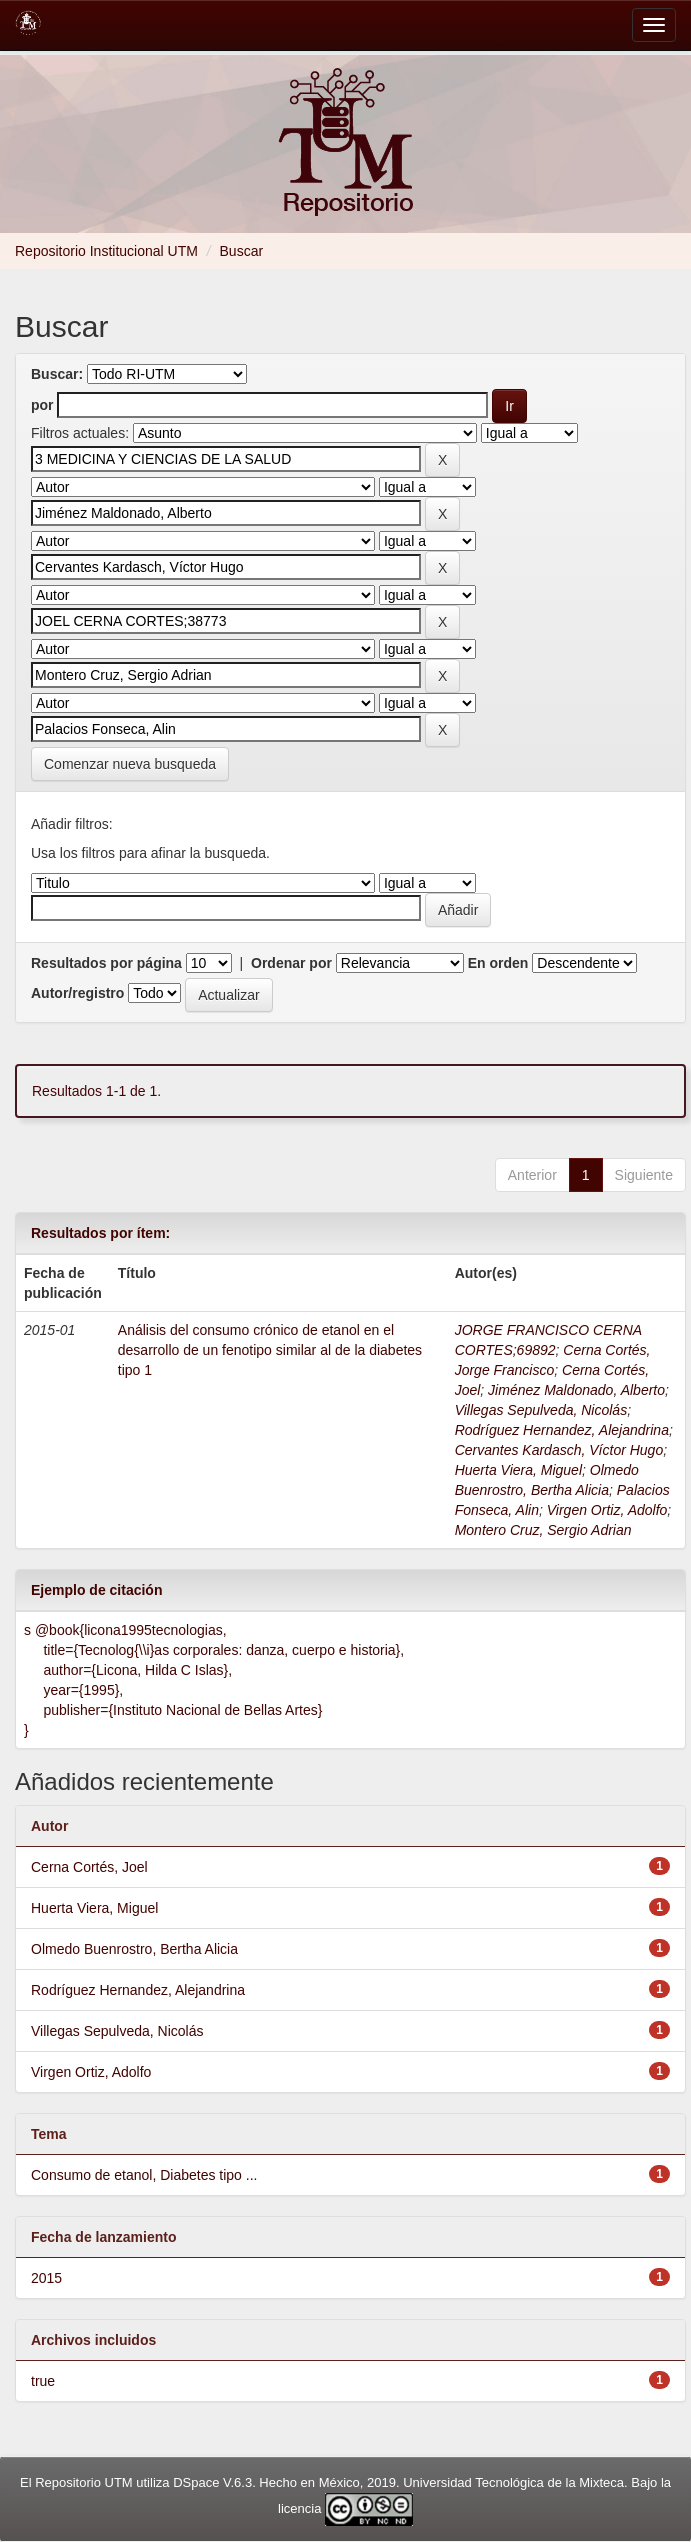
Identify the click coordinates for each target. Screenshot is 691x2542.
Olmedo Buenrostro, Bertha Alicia (134, 1949)
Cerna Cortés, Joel (89, 1867)
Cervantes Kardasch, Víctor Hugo (559, 1450)
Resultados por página (106, 963)
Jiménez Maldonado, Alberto (576, 1390)
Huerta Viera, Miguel (518, 1470)
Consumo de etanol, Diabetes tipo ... (144, 2175)
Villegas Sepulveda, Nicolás (541, 1410)
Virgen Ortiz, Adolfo (607, 1510)
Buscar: (57, 374)
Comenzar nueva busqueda (130, 764)
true (43, 2381)
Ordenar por (291, 963)
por (42, 405)
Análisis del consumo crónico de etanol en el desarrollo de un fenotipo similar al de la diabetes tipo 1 (270, 1350)
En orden (498, 963)
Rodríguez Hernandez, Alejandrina (562, 1430)
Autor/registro (77, 993)
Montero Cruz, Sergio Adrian (543, 1530)
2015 (46, 2278)
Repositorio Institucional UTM (106, 251)
